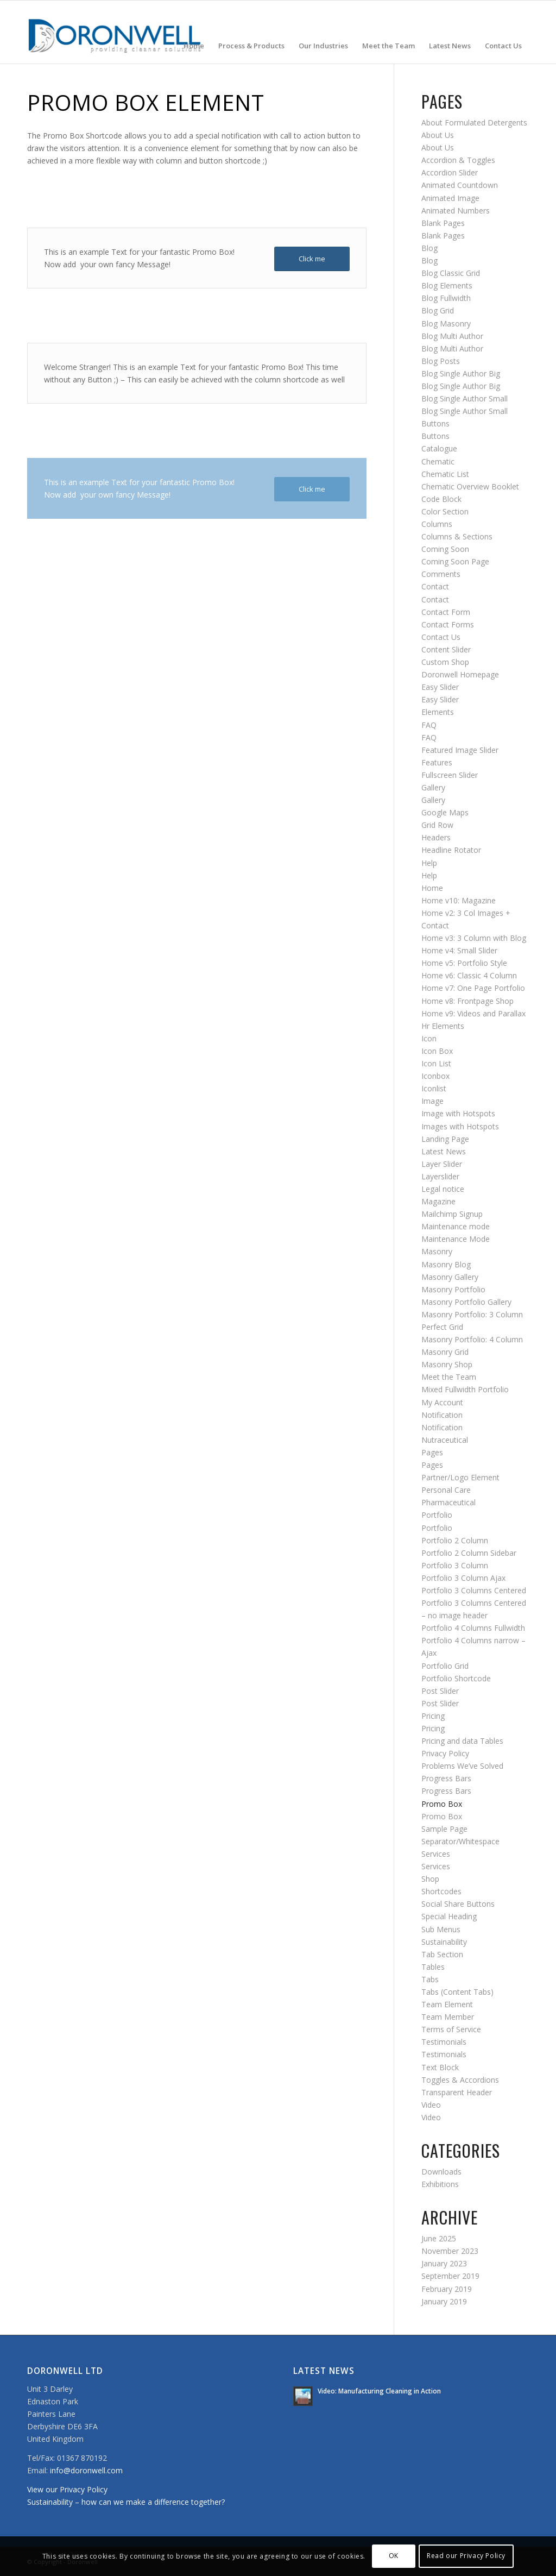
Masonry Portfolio (453, 1289)
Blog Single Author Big (460, 373)
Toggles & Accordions (460, 2080)
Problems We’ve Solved (462, 1766)
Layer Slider (441, 1164)
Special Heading (449, 1916)
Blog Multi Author (452, 336)
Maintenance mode (455, 1226)
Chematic (437, 461)
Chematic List (445, 474)
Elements (437, 712)
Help (429, 863)
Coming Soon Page (455, 561)
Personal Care (446, 1490)
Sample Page (444, 1829)
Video (431, 2105)
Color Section (445, 511)
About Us (437, 135)
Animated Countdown (459, 185)
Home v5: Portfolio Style (464, 963)
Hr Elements (442, 1026)
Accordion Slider (449, 172)
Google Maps (445, 812)
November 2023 (449, 2251)
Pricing (433, 1716)
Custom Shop (445, 662)
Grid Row (437, 825)
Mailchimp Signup (452, 1214)
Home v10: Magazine (458, 900)
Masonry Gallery (449, 1277)
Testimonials (443, 2042)
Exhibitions (440, 2184)
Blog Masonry (446, 323)
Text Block (440, 2067)
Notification (442, 1415)
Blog (429, 248)
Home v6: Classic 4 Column (469, 975)
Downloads (441, 2171)
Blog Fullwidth (446, 298)
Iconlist (433, 1088)
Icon (429, 1038)
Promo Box (441, 1804)
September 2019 (450, 2276)
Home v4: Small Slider (459, 950)
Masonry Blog (446, 1264)
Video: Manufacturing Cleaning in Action (379, 2390)
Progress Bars (446, 1778)
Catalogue (439, 448)
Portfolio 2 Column (454, 1540)
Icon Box (437, 1051)
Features (436, 762)
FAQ (429, 725)
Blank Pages (443, 223)
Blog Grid (437, 310)
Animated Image (450, 198)
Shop (430, 1879)
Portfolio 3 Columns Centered (473, 1590)
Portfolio (436, 1515)
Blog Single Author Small (464, 398)
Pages (432, 1452)
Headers (436, 837)
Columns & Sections (456, 536)
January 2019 (444, 2301)
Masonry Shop (446, 1364)
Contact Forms (447, 624)
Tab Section (442, 1954)
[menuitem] (193, 32)
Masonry (436, 1251)
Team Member (447, 2017)
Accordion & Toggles (458, 160)
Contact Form (445, 612)
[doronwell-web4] (115, 32)
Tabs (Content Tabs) (457, 1992)
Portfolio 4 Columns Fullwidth (473, 1628)
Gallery (433, 787)
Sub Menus (440, 1929)
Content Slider (446, 649)
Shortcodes (441, 1891)
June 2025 (438, 2238)
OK (394, 2555)
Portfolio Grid (445, 1666)
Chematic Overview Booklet (470, 486)
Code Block (441, 499)
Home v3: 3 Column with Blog (473, 938)
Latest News (443, 1151)
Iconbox (435, 1076)
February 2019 (446, 2289)
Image (432, 1101)
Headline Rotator (451, 850)
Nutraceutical (444, 1440)
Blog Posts (440, 361)
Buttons (435, 423)
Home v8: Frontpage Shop (467, 1001)
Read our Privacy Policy (466, 2555)
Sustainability (444, 1942)
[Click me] (312, 259)
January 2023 (444, 2263)
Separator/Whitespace (460, 1841)
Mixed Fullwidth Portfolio (465, 1389)
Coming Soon (445, 549)
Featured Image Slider (459, 750)
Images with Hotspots (460, 1126)
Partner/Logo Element (460, 1477)
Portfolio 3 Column (454, 1565)
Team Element (447, 2004)
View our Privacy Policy (67, 2489)
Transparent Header (456, 2092)
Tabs (430, 1979)
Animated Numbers (455, 210)
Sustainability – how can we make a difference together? (126, 2502)
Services (435, 1854)
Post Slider (440, 1691)
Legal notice (442, 1189)
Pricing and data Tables (462, 1741)
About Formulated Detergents (474, 122)
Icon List (436, 1063)
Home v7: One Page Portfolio (473, 988)
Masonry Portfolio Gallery (466, 1302)
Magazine (438, 1201)
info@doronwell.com (86, 2470)
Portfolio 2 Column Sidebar (468, 1553)
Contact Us (440, 637)
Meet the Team (448, 1377)
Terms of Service (451, 2029)
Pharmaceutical (448, 1502)
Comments (440, 574)
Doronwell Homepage (460, 674)
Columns (436, 524)
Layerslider (440, 1176)
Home (432, 888)
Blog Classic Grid (450, 273)
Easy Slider (440, 687)
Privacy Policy (445, 1753)
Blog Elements (446, 285)
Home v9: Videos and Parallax (473, 1013)
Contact (435, 586)
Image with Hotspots (458, 1113)
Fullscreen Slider (449, 775)
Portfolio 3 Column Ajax (463, 1578)
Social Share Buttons (458, 1904)
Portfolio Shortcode (456, 1678)
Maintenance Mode (455, 1239)
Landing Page (445, 1139)
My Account (442, 1402)
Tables (433, 1967)
